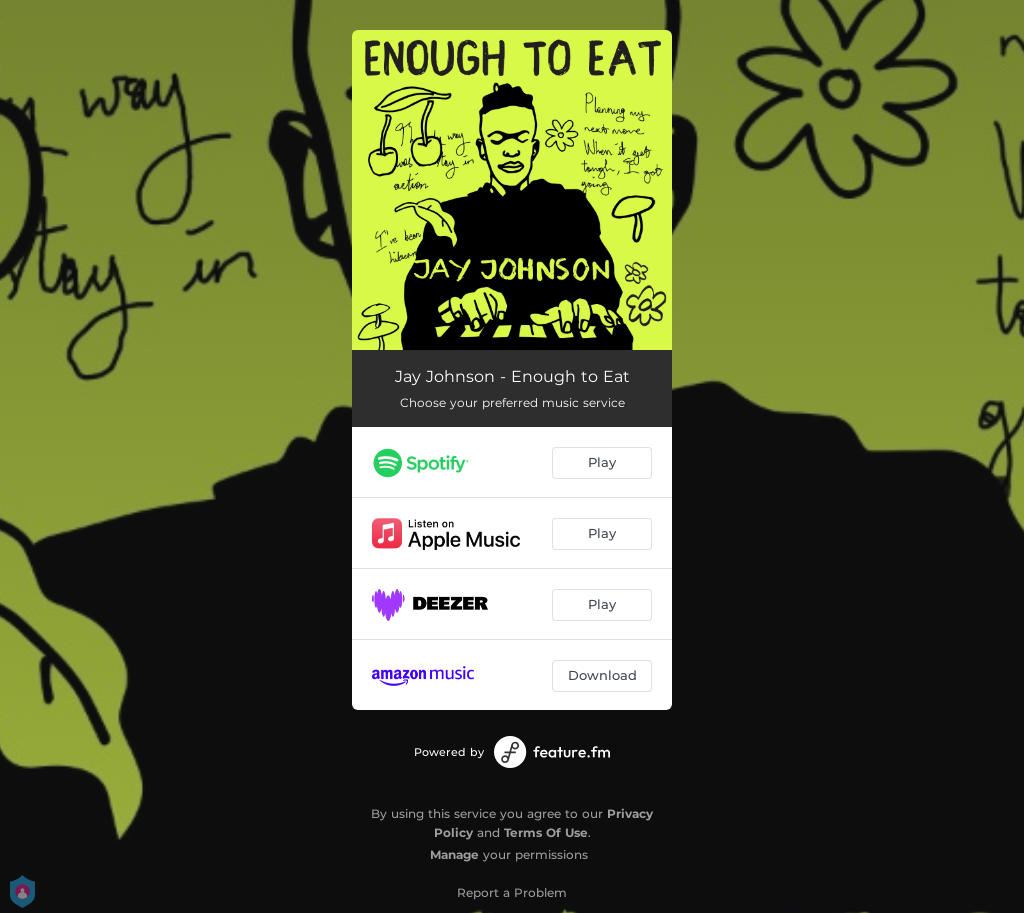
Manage (454, 854)
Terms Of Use (546, 832)
